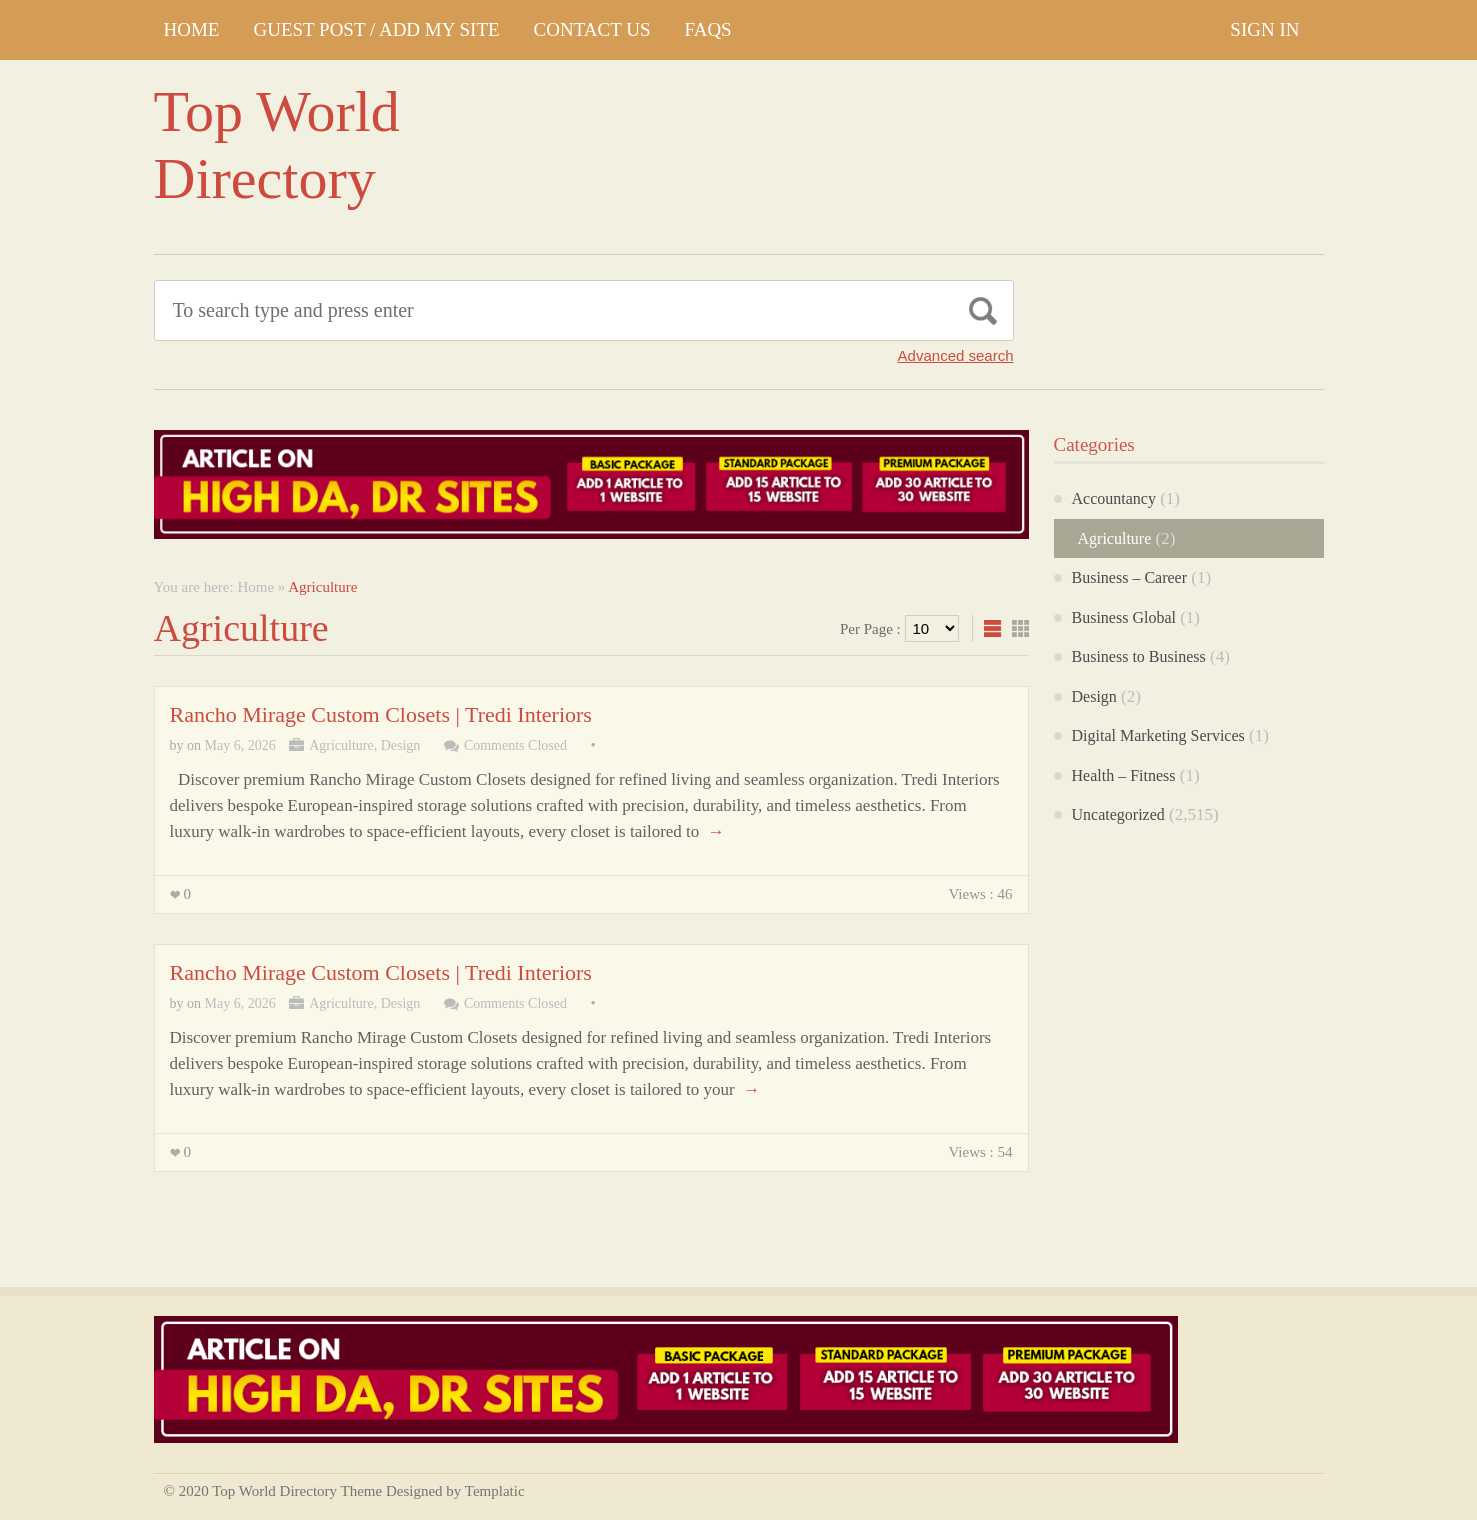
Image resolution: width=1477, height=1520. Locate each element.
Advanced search (956, 355)
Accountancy (1114, 498)
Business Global (1124, 617)
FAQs (708, 29)
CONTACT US (592, 29)
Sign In (1264, 29)
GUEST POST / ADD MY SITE (376, 29)
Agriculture (341, 745)
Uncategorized (1118, 814)
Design (401, 745)
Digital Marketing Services (1158, 735)
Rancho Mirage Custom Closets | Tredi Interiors (381, 714)
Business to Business (1139, 656)
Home (192, 29)
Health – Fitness (1124, 775)
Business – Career (1130, 577)
